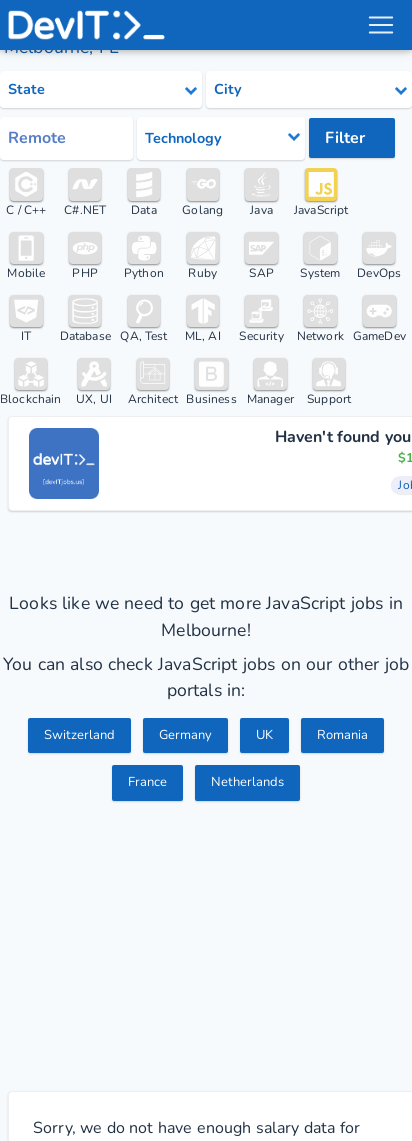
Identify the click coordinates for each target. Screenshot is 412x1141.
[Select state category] (101, 90)
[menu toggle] (381, 25)
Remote (37, 138)
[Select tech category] (221, 138)
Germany (185, 735)
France (147, 782)
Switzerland (79, 735)
